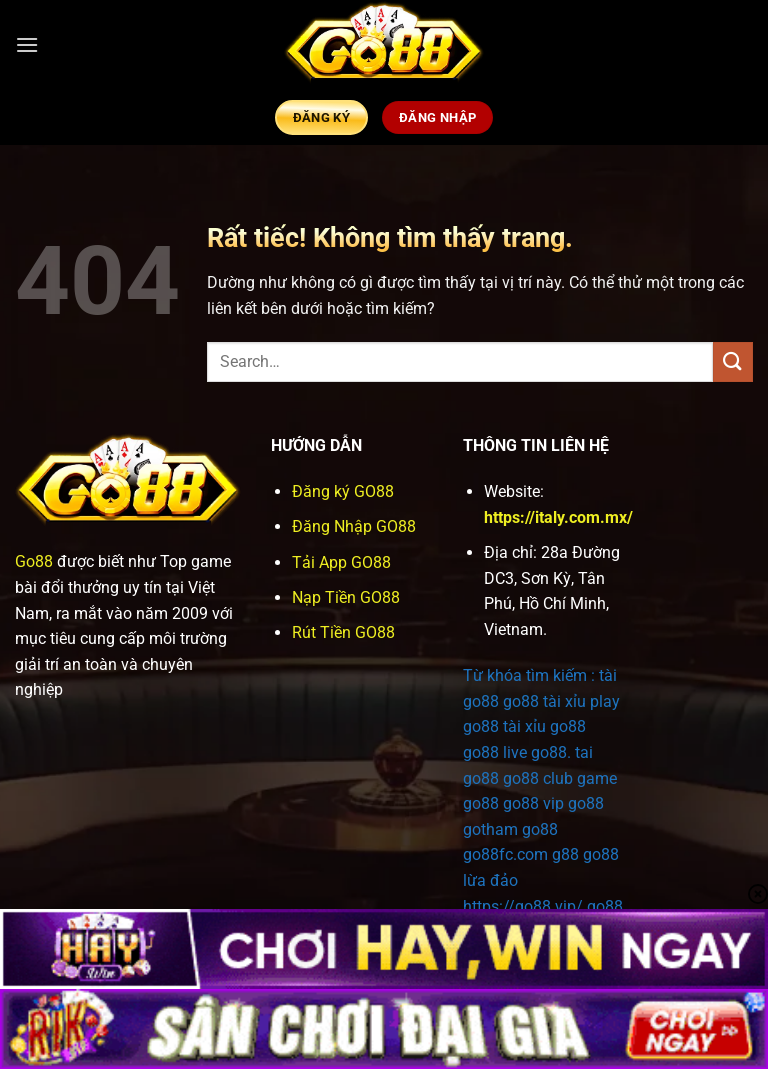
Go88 (34, 561)
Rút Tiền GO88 (343, 632)
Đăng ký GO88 (343, 491)
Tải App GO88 (341, 562)
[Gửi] (733, 361)
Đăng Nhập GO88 (354, 526)
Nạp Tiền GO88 (346, 597)
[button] (27, 44)
